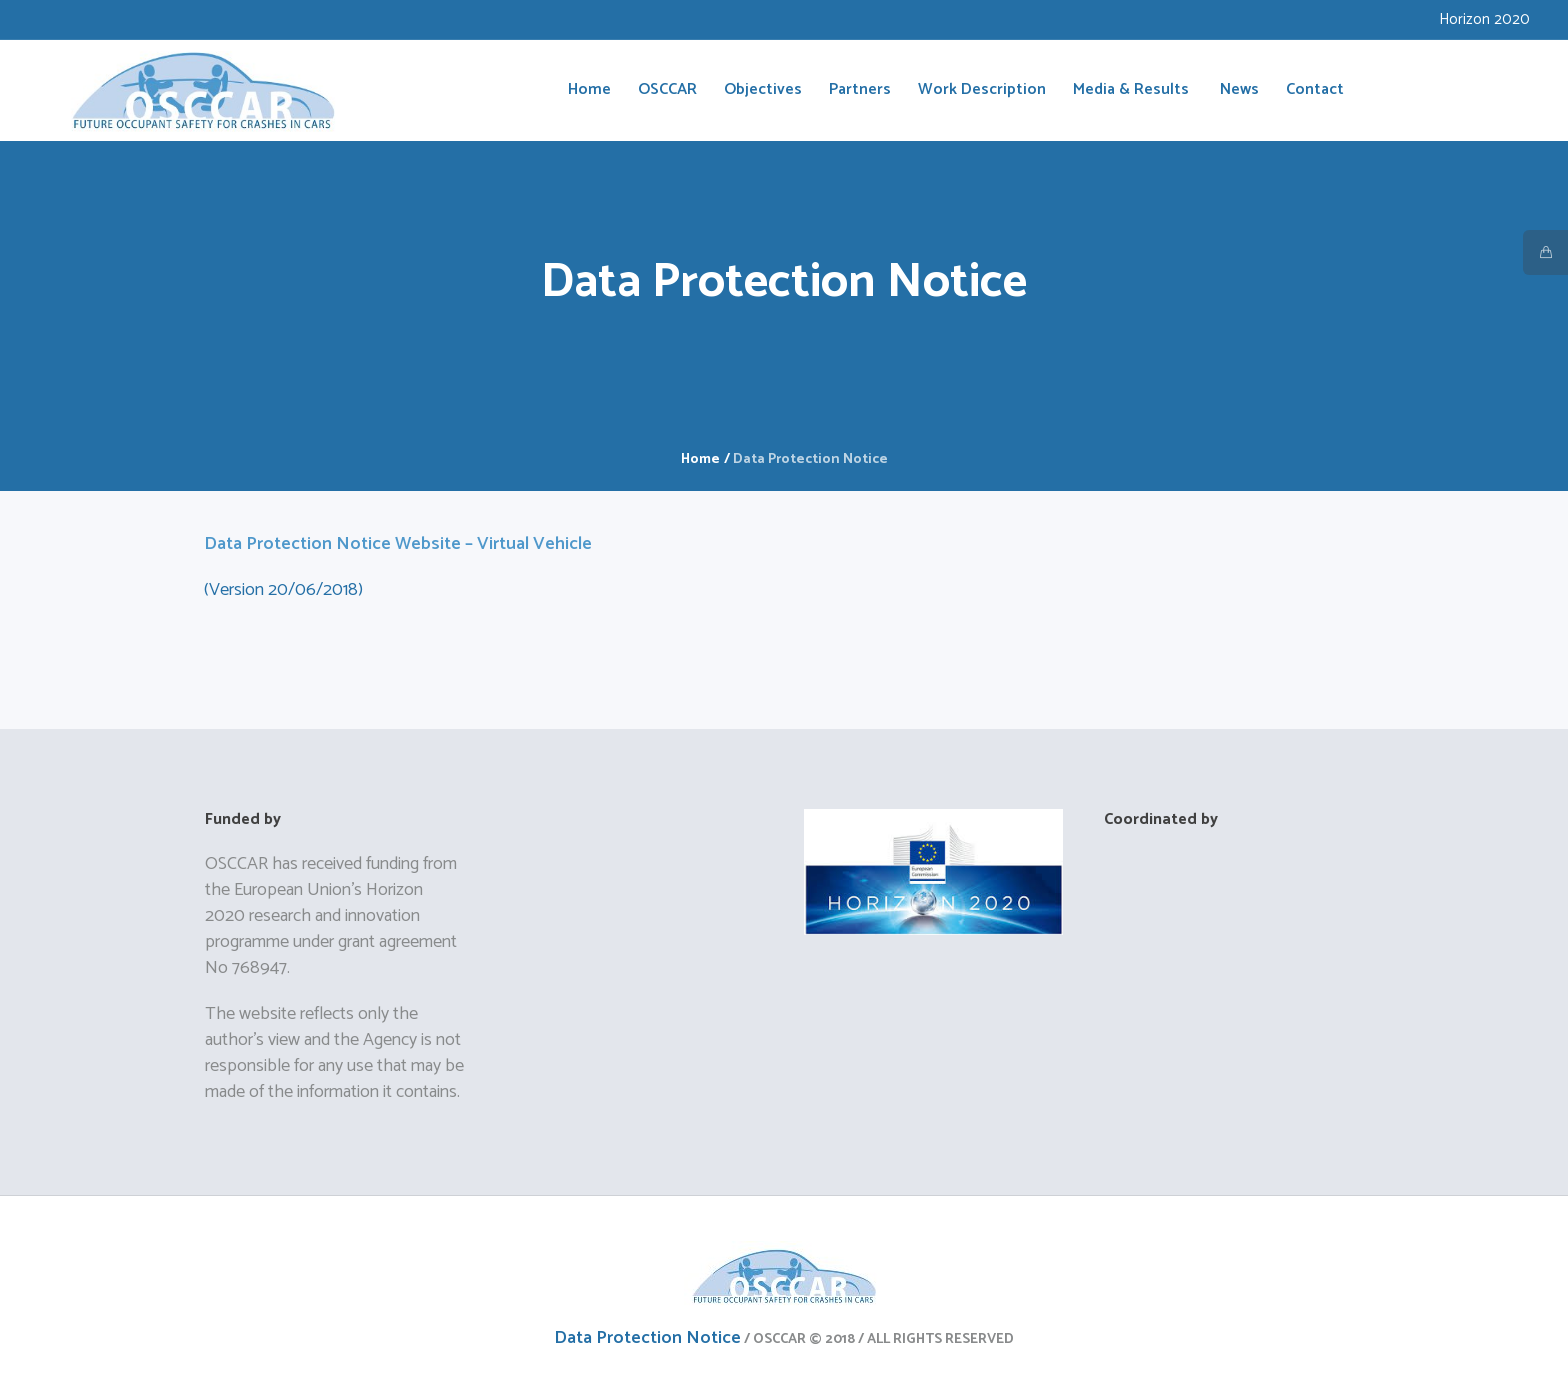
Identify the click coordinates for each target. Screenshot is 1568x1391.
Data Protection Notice (647, 1338)
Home (700, 459)
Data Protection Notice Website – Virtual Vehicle (398, 544)
